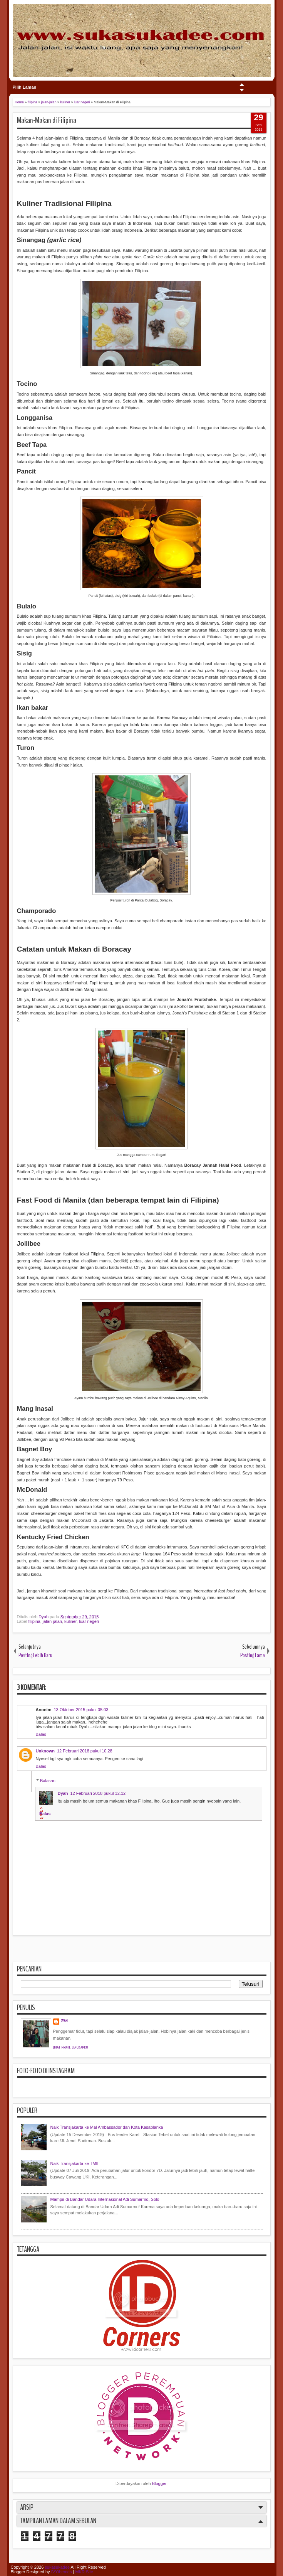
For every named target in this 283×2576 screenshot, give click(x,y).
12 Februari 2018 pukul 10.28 (84, 1751)
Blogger (159, 2483)
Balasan (47, 1780)
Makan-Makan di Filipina (46, 120)
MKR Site (84, 2571)
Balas (41, 1734)
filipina (34, 1621)
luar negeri (89, 1621)
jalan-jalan (52, 1621)
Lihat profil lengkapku (70, 2047)
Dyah (44, 1616)
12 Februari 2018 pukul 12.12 (98, 1793)
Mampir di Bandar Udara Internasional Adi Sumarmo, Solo (104, 2199)
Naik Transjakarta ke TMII (74, 2163)
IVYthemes (61, 2571)
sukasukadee (57, 2567)
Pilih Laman (25, 87)
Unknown (45, 1751)
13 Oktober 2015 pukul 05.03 (81, 1709)
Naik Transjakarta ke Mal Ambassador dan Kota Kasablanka (106, 2127)
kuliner (70, 1621)
